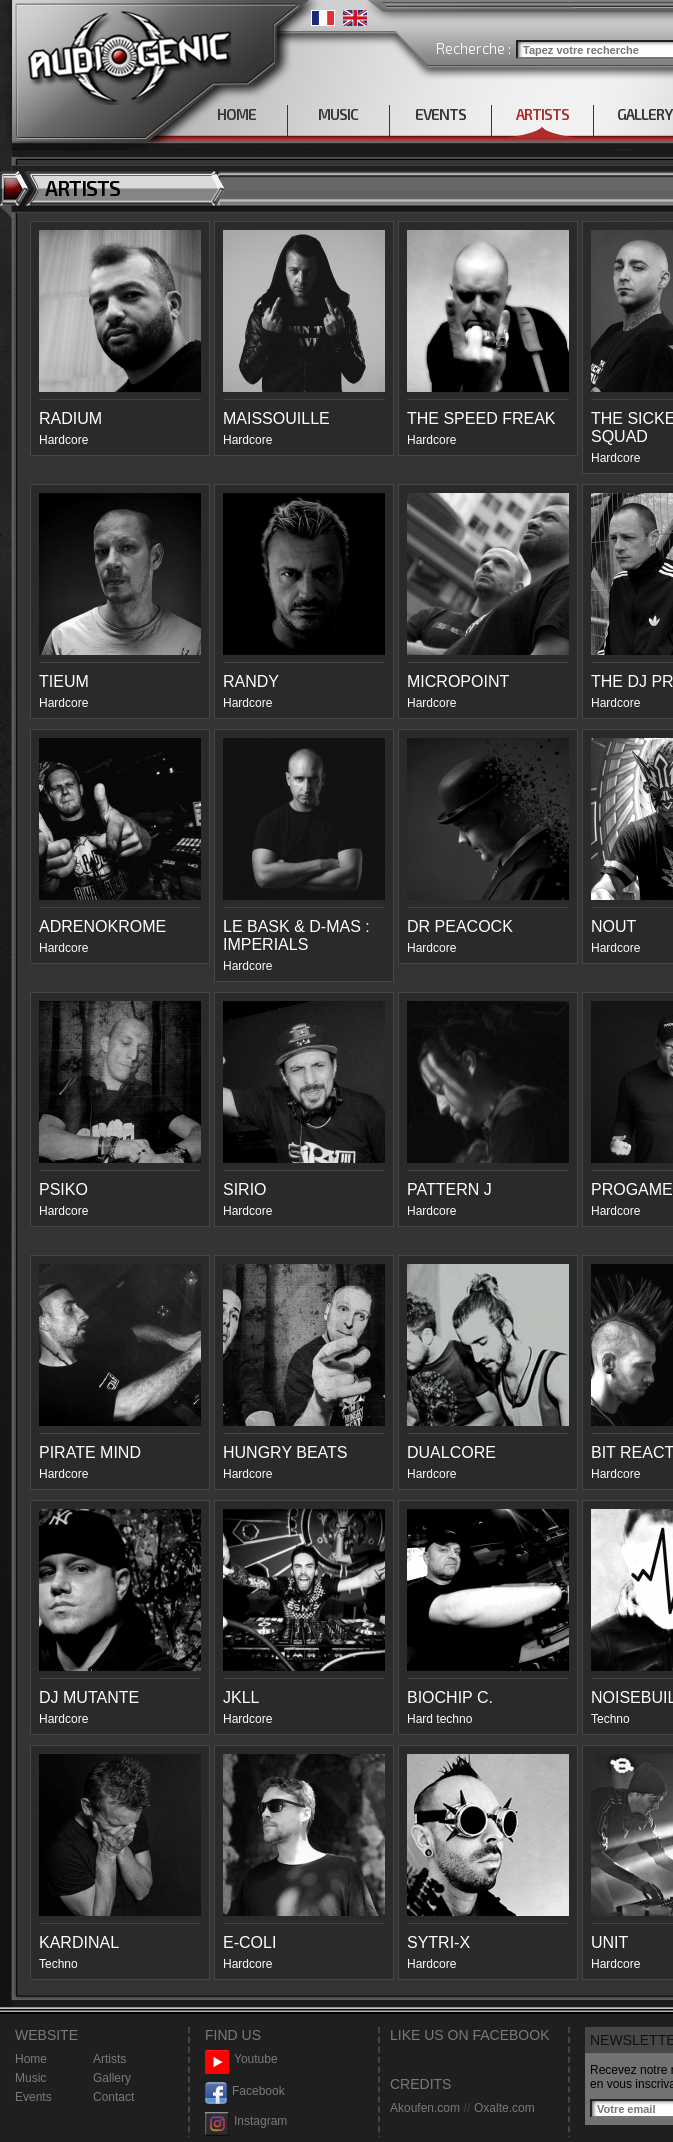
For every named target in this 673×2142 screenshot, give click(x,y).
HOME (236, 114)
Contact (113, 2097)
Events (33, 2097)
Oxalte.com (504, 2108)
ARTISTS (542, 114)
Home (31, 2059)
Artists (109, 2059)
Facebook (245, 2091)
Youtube (241, 2059)
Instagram (246, 2121)
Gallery (112, 2078)
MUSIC (338, 114)
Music (30, 2078)
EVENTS (440, 114)
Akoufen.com (425, 2108)
